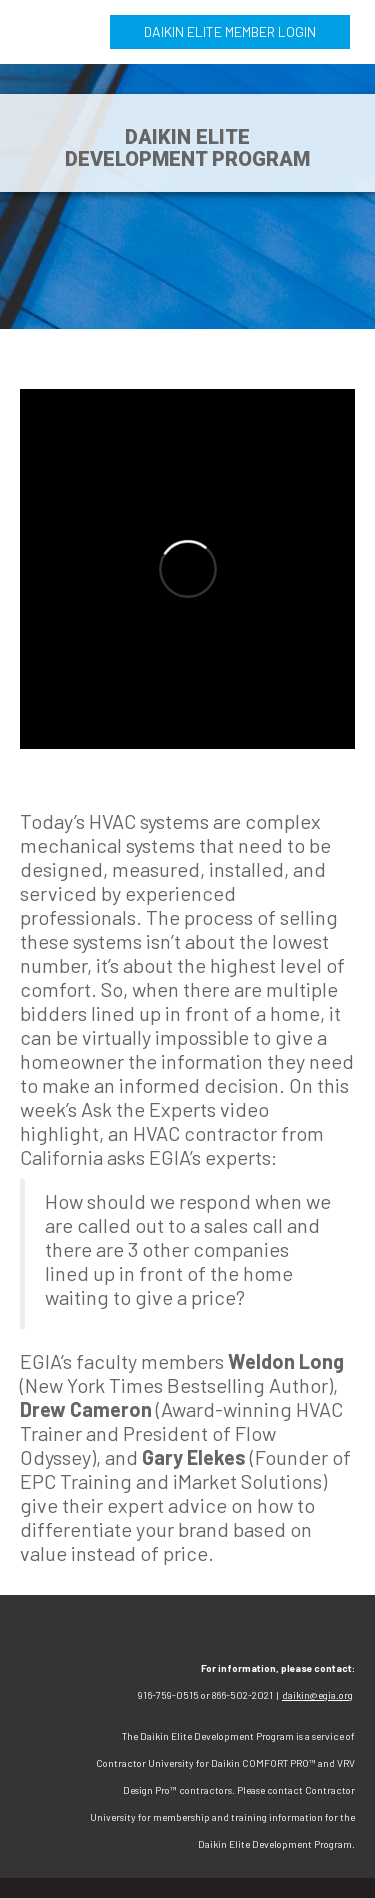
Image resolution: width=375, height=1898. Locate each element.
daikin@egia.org (317, 1695)
